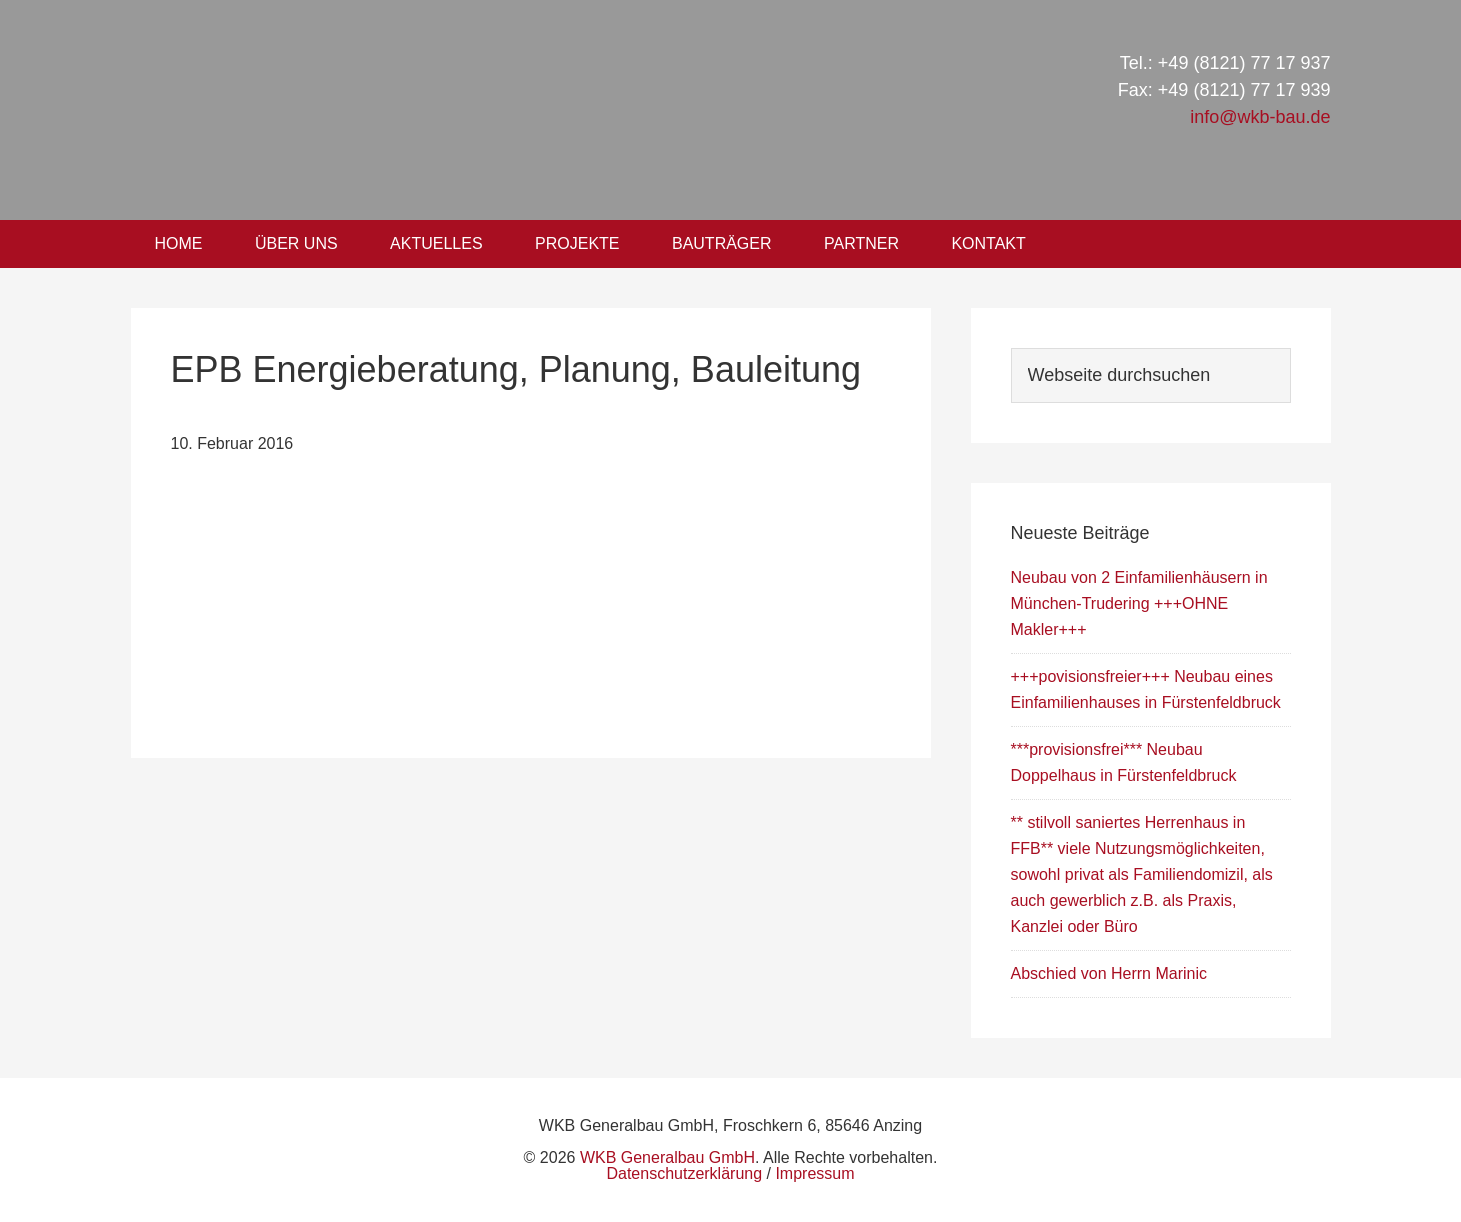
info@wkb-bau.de (1260, 117)
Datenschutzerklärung (684, 1173)
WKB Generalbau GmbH (469, 110)
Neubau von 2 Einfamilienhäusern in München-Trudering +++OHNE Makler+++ (1139, 603)
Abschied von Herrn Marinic (1109, 973)
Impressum (814, 1173)
